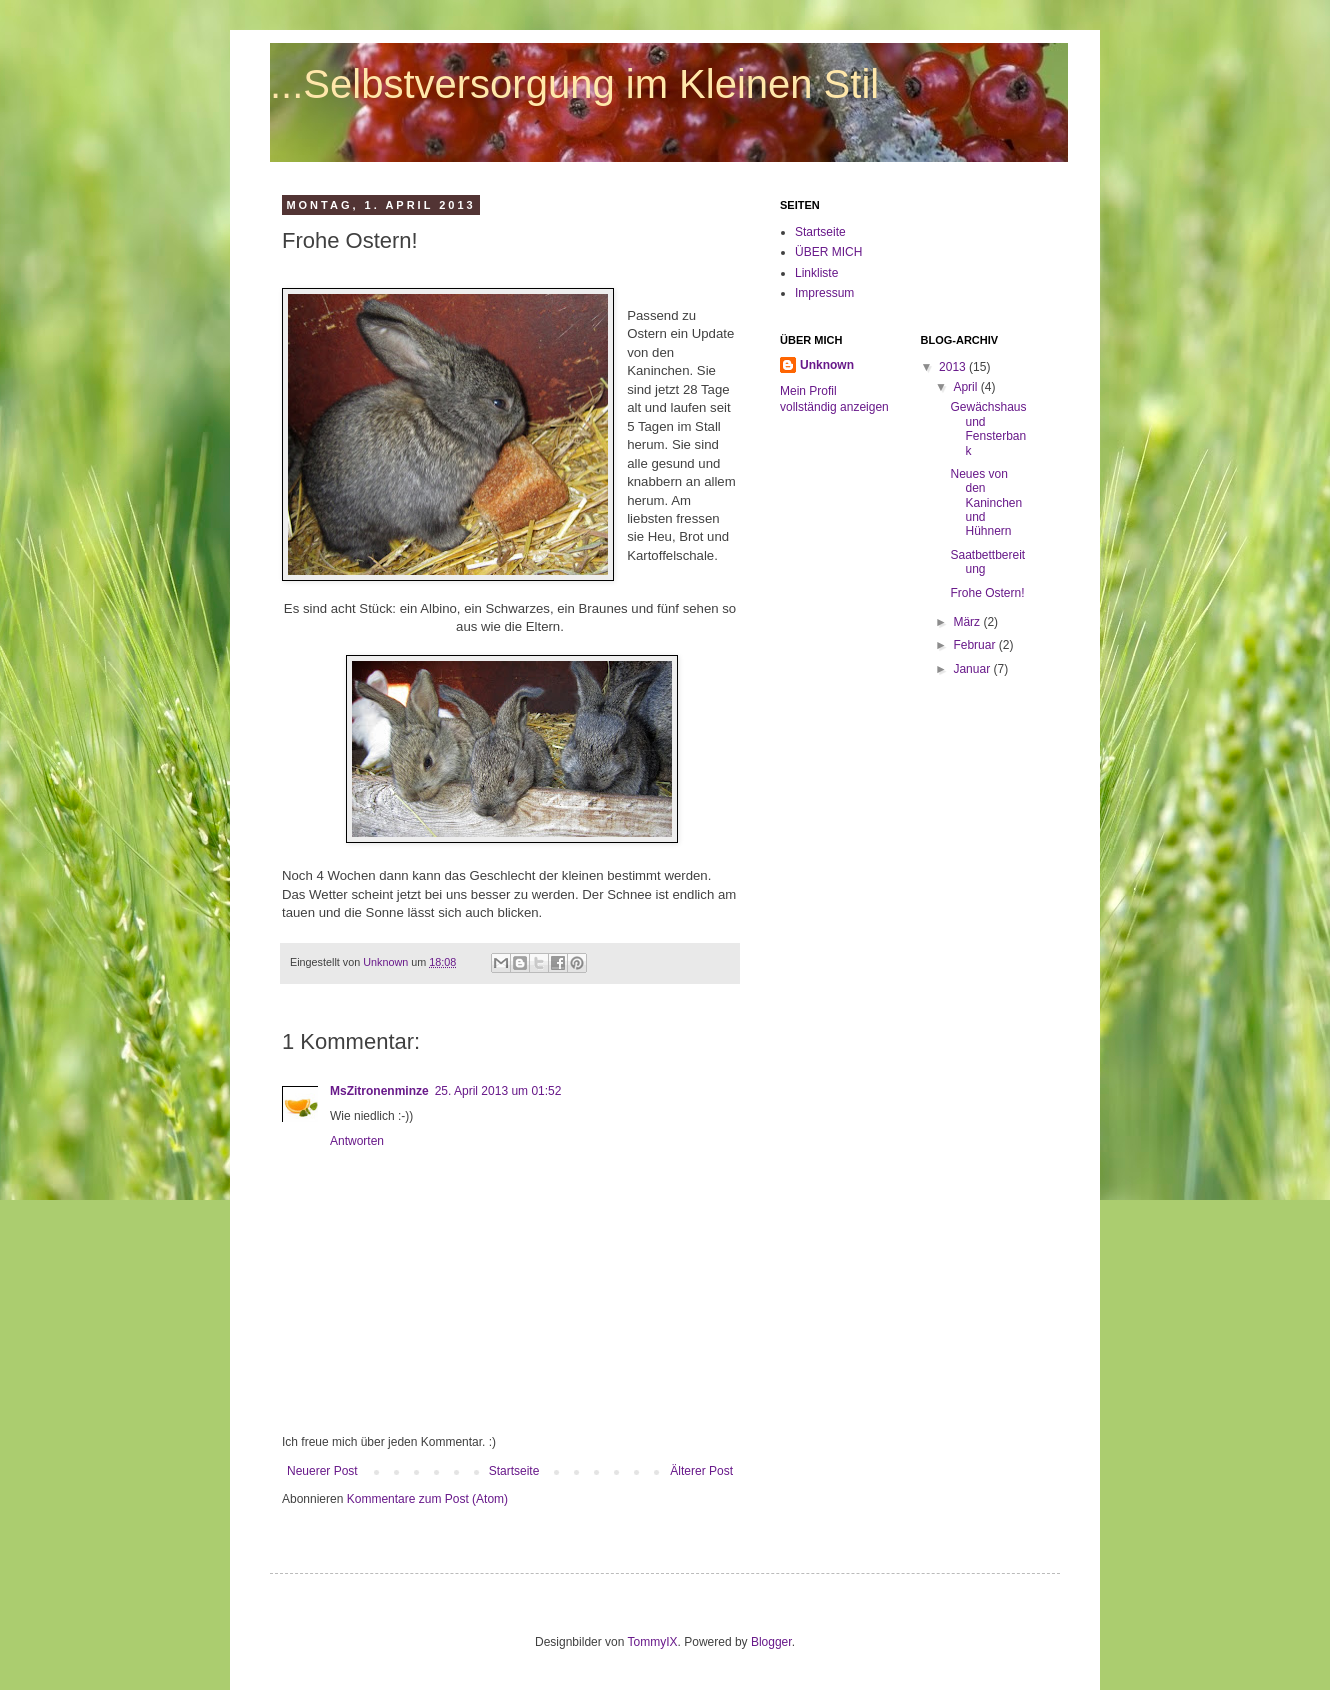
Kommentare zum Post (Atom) (427, 1499)
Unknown (827, 365)
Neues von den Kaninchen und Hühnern (986, 503)
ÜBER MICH (828, 252)
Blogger (771, 1642)
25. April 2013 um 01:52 (498, 1091)
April (966, 387)
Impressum (824, 293)
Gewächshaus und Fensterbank (988, 428)
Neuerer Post (322, 1471)
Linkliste (816, 273)
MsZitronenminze (379, 1091)
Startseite (514, 1471)
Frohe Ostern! (987, 593)
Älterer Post (701, 1471)
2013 (954, 367)
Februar (975, 645)
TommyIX (653, 1642)
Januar (973, 669)
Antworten (357, 1141)
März (968, 622)
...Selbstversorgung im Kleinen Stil (574, 84)
